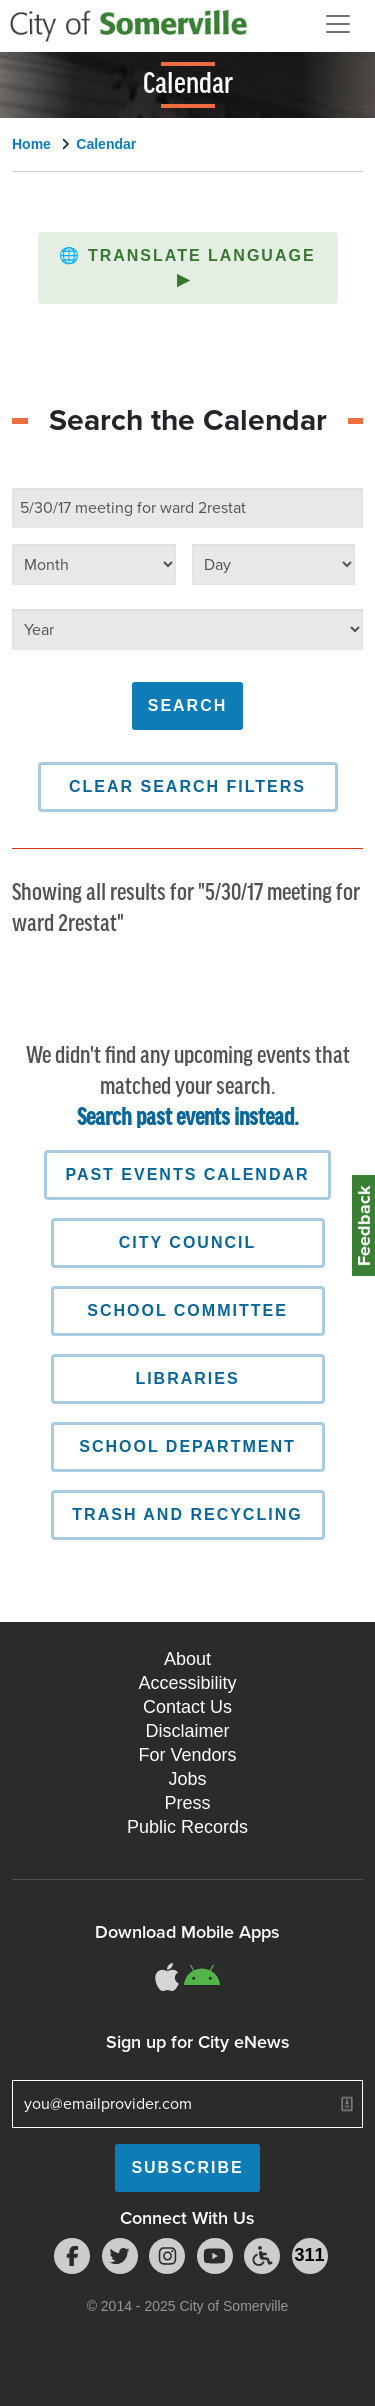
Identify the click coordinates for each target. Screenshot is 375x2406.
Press (187, 1803)
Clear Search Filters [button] (187, 786)
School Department (187, 1446)
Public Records (187, 1827)
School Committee (187, 1310)
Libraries (187, 1378)
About (187, 1659)
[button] (188, 268)
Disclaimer (187, 1731)
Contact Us (187, 1707)
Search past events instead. (188, 1118)
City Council (187, 1242)
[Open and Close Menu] (338, 24)
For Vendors (187, 1755)
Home (31, 144)
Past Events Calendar (187, 1174)
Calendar (106, 144)
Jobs (187, 1779)
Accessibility (187, 1683)
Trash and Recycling (187, 1514)
